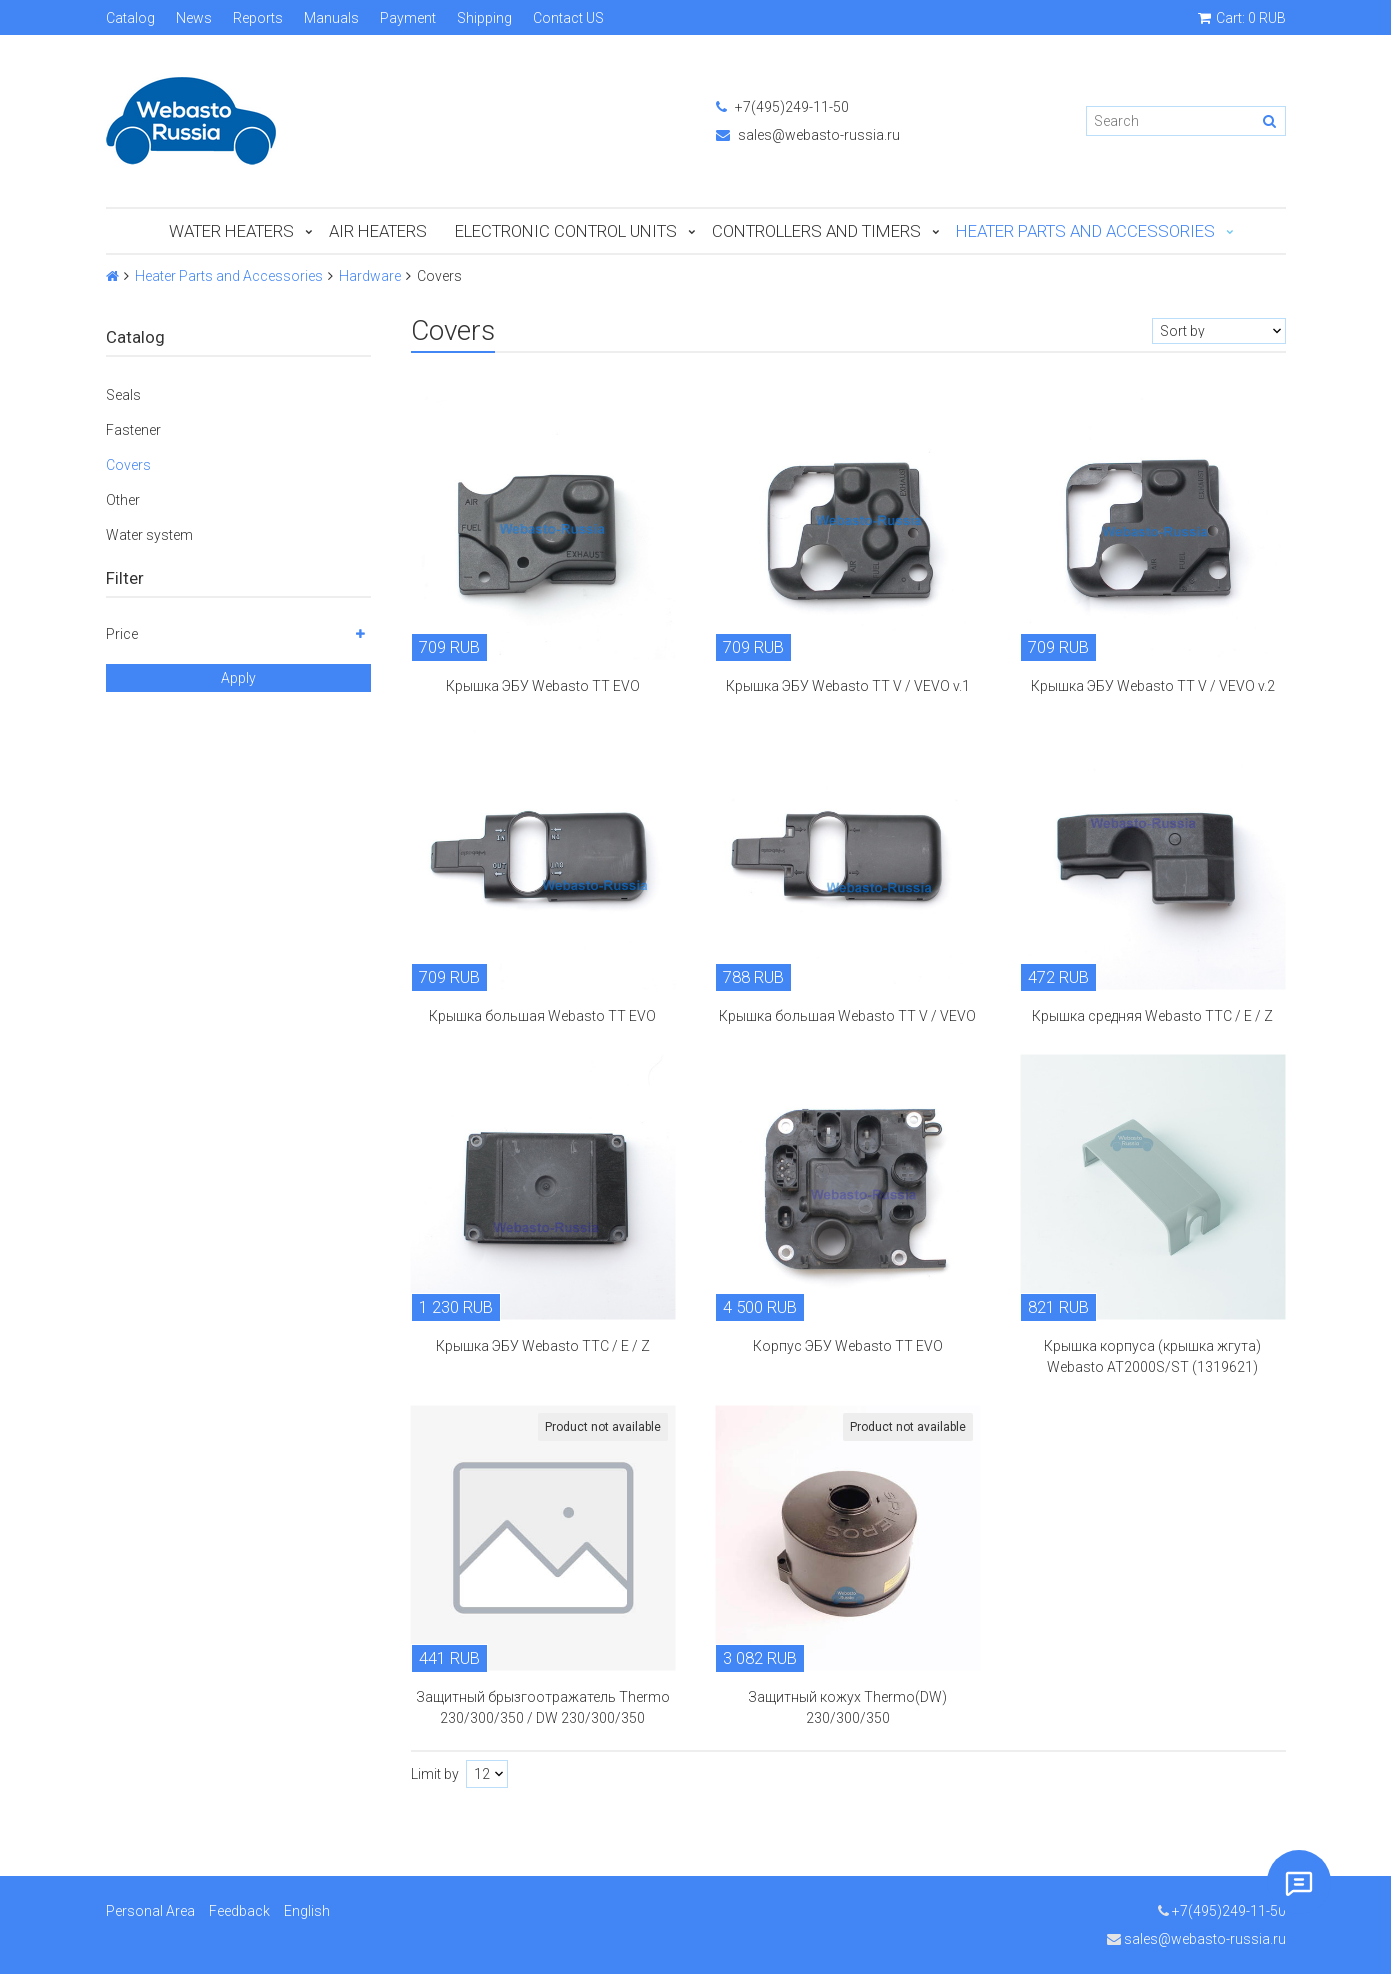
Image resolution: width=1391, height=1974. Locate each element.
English (307, 1911)
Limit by (435, 1774)
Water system (149, 535)
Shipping (484, 18)
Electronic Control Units (566, 231)
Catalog (130, 18)
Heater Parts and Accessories (1085, 231)
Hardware (370, 276)
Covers (128, 465)
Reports (258, 18)
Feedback (239, 1911)
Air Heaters (378, 231)
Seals (123, 395)
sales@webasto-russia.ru (808, 135)
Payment (408, 18)
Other (123, 500)
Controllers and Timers (816, 231)
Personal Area (150, 1911)
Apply (238, 678)
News (194, 18)
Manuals (331, 18)
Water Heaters (231, 231)
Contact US (568, 18)
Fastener (133, 430)
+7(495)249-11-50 (782, 107)
